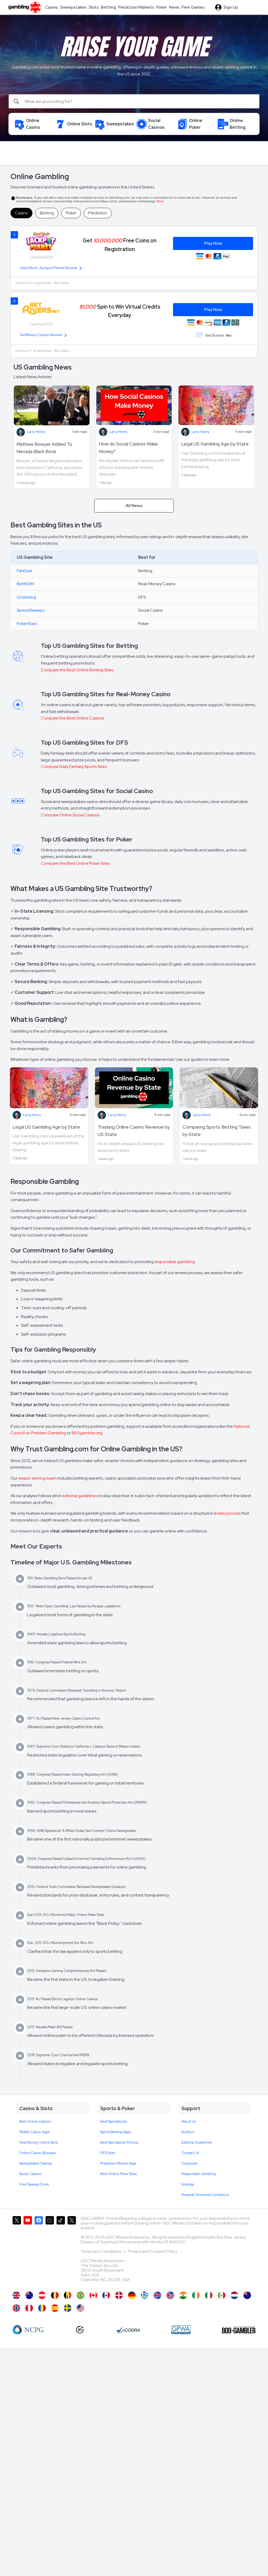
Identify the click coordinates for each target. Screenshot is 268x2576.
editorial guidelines (79, 1495)
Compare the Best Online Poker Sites (75, 863)
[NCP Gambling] (28, 2329)
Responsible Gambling (198, 2174)
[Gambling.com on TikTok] (61, 2251)
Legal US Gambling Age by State (215, 444)
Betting (47, 213)
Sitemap (187, 2184)
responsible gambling (175, 1261)
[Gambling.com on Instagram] (50, 2251)
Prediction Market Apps (118, 2163)
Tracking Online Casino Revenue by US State (134, 1131)
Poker (71, 213)
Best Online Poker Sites (118, 2174)
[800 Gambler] (238, 2329)
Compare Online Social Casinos (70, 815)
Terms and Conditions (101, 2251)
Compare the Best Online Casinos (72, 718)
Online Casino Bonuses (37, 2153)
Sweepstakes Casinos (35, 2163)
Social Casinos (30, 2174)
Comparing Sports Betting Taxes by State (216, 1131)
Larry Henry (36, 432)
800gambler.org (86, 1433)
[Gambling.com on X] (17, 2251)
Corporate (189, 2163)
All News (134, 505)
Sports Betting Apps (115, 2132)
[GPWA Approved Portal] (181, 2329)
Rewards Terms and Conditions (205, 2195)
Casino (21, 213)
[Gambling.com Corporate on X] (72, 2251)
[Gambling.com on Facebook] (39, 2251)
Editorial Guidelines (196, 2142)
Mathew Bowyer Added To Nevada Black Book (44, 448)
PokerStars (27, 623)
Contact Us (190, 2153)
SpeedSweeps (30, 610)
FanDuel (24, 570)
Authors (187, 2132)
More (160, 201)
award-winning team (37, 1478)
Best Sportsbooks (113, 2121)
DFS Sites (107, 2153)
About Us (188, 2121)
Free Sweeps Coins (34, 2184)
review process (227, 1513)
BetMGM (25, 584)
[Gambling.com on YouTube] (28, 2251)
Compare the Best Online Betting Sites (77, 670)
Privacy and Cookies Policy (152, 2251)
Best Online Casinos (35, 2121)
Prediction (97, 213)
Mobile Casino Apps (34, 2132)
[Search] (134, 101)
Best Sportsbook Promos (119, 2142)
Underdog (26, 597)
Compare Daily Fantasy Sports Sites (74, 766)
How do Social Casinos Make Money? (128, 447)
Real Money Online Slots (38, 2142)
